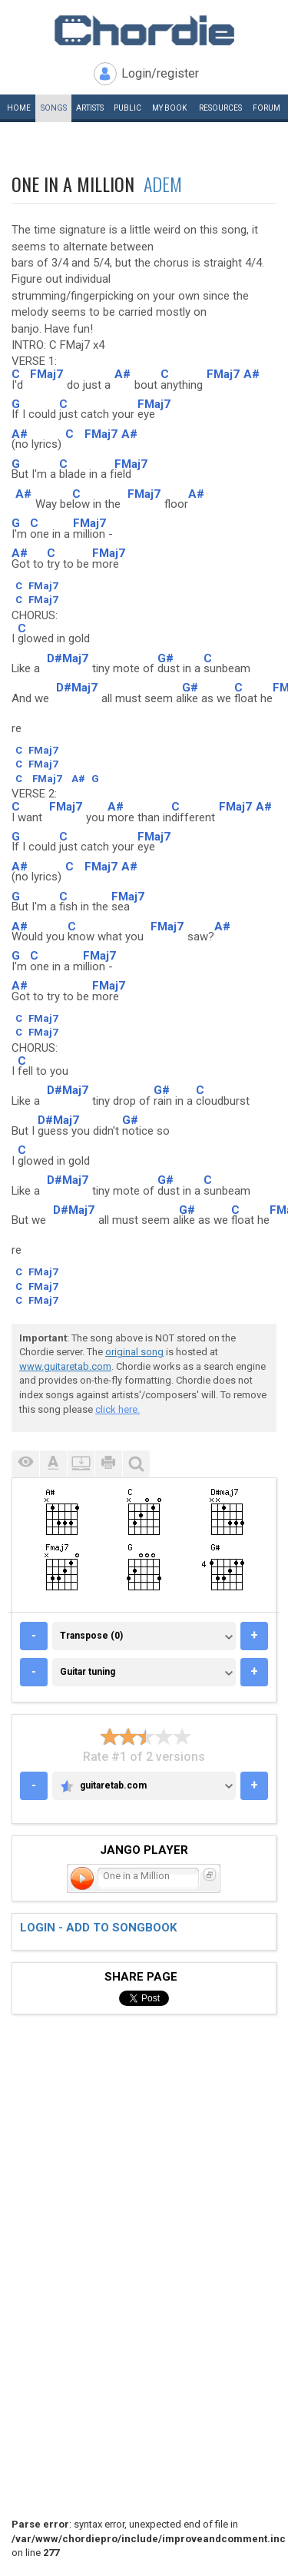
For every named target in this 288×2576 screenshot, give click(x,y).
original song (134, 1352)
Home (19, 108)
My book (169, 108)
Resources (220, 108)
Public (127, 108)
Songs (54, 108)
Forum (266, 108)
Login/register (160, 73)
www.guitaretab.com (65, 1366)
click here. (117, 1409)
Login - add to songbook (98, 1927)
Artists (90, 108)
